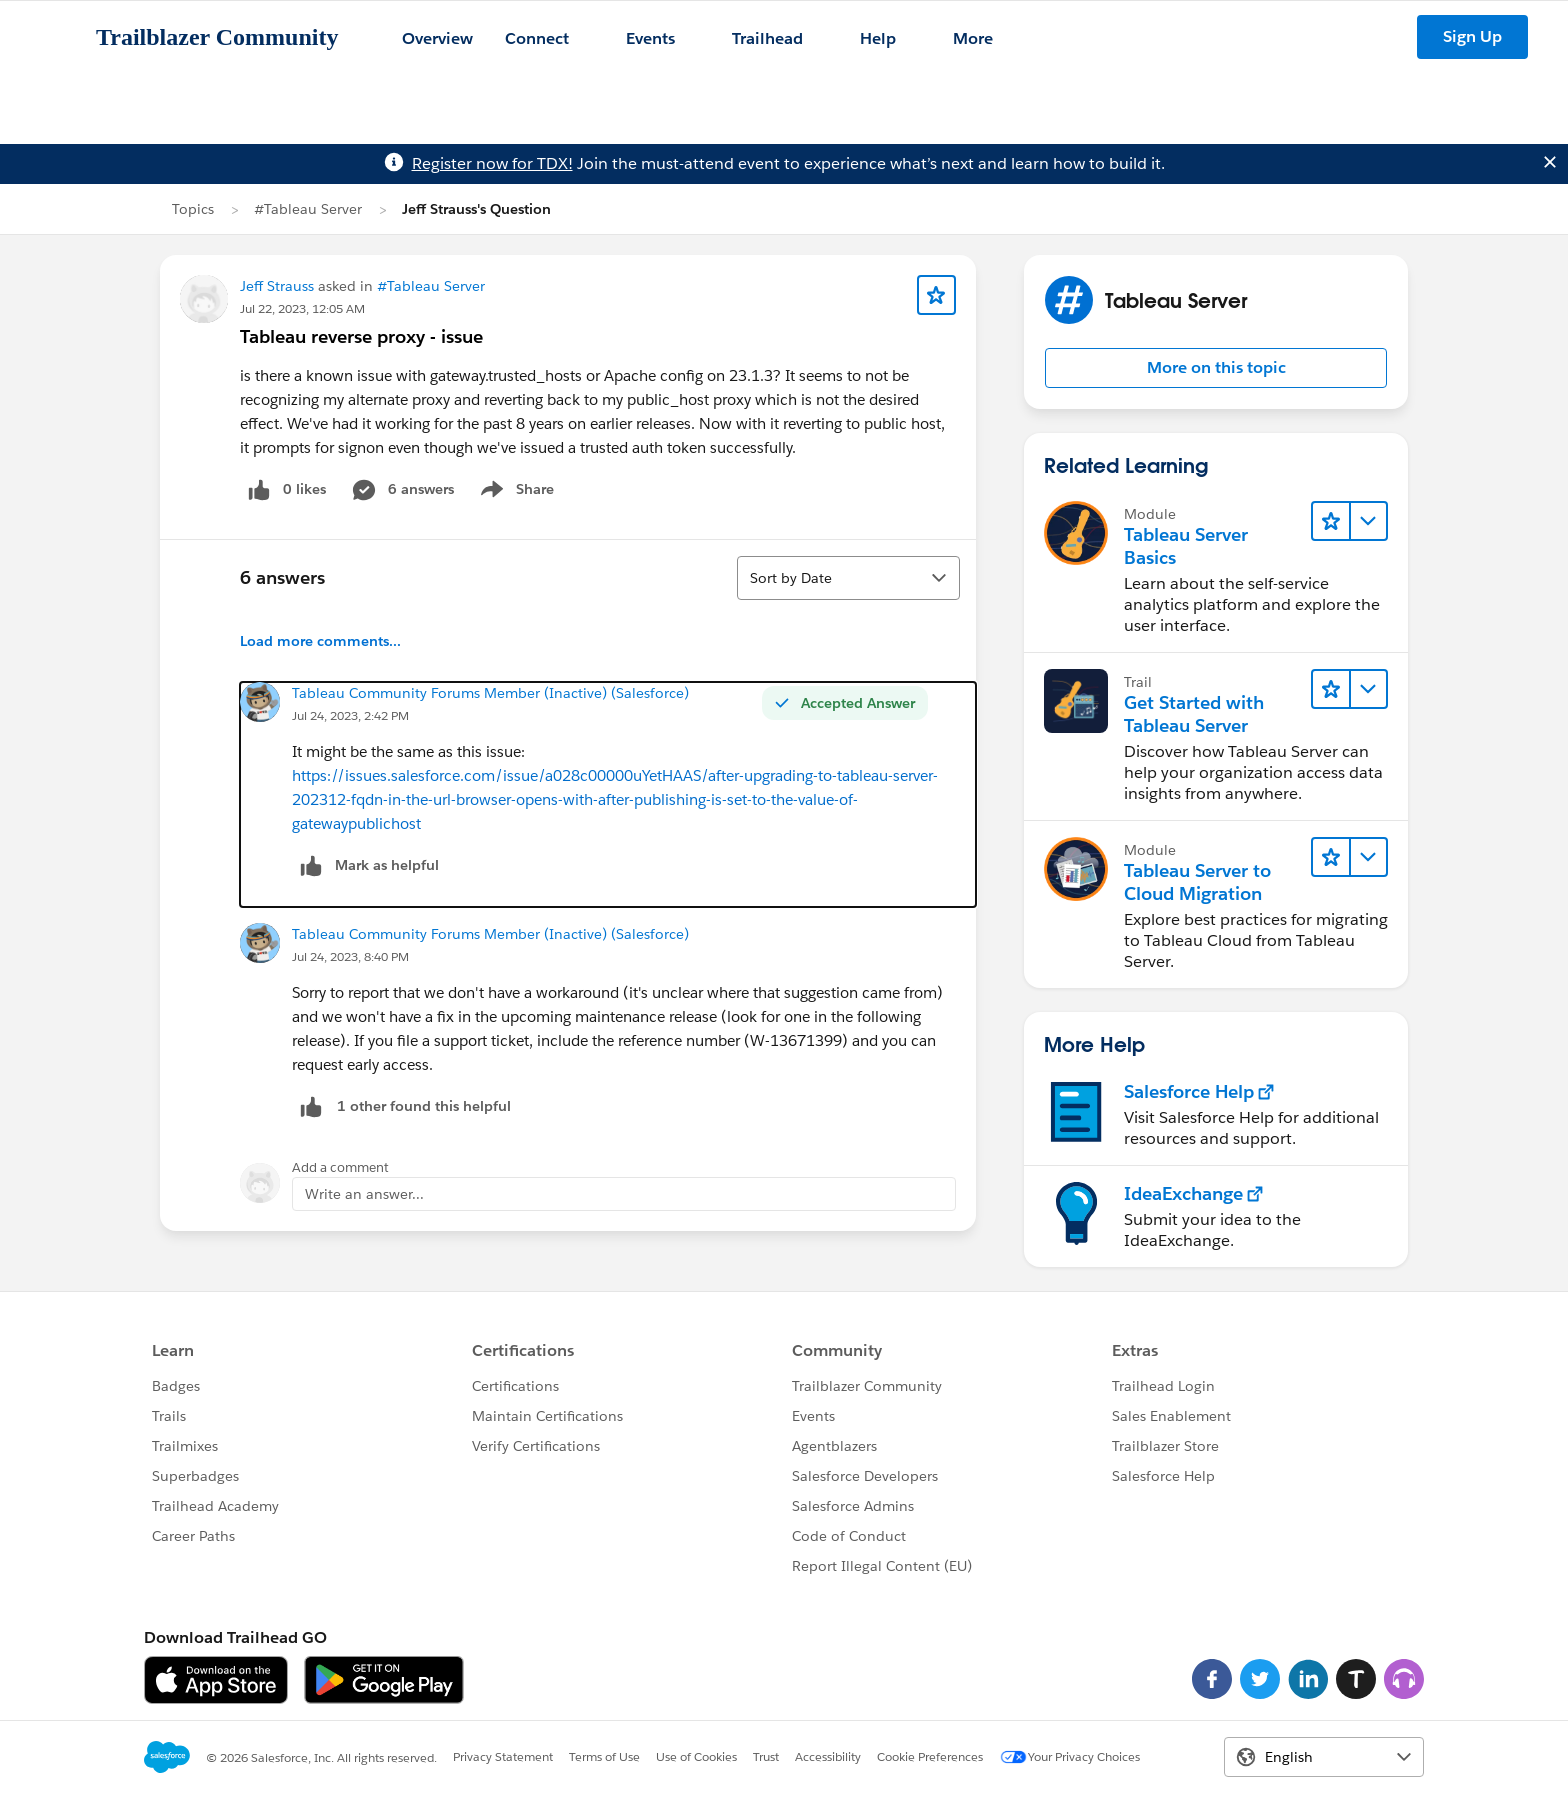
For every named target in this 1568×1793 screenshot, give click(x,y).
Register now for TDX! (492, 163)
